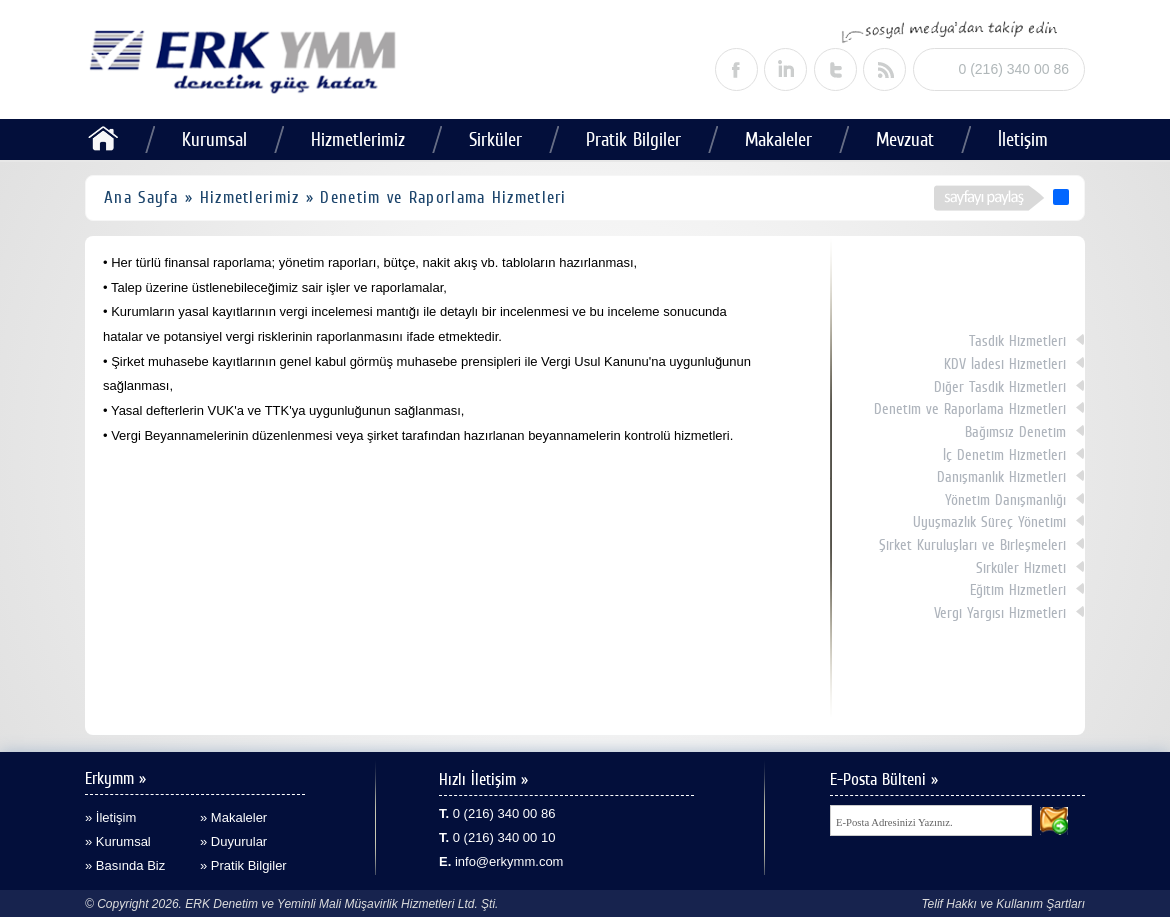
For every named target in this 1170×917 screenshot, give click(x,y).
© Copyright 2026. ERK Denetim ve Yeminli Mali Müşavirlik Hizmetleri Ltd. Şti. (291, 904)
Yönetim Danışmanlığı (1005, 500)
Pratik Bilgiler (633, 139)
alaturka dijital (1137, 881)
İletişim (1023, 139)
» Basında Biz (125, 865)
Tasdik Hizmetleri (1017, 341)
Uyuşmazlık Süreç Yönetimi (989, 522)
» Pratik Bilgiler (243, 865)
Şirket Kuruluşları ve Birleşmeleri (972, 545)
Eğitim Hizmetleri (1018, 590)
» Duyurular (233, 841)
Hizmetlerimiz (358, 139)
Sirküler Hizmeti (1021, 568)
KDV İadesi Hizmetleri (1005, 364)
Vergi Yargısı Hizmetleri (1000, 613)
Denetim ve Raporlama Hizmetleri (970, 409)
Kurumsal (214, 139)
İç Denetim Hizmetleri (1004, 455)
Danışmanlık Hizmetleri (1001, 477)
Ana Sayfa (141, 197)
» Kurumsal (118, 841)
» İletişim (110, 817)
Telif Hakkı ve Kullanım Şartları (1003, 904)
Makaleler (778, 139)
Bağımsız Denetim (1015, 432)
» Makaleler (233, 817)
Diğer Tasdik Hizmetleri (1000, 387)
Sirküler (495, 139)
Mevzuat (905, 139)
